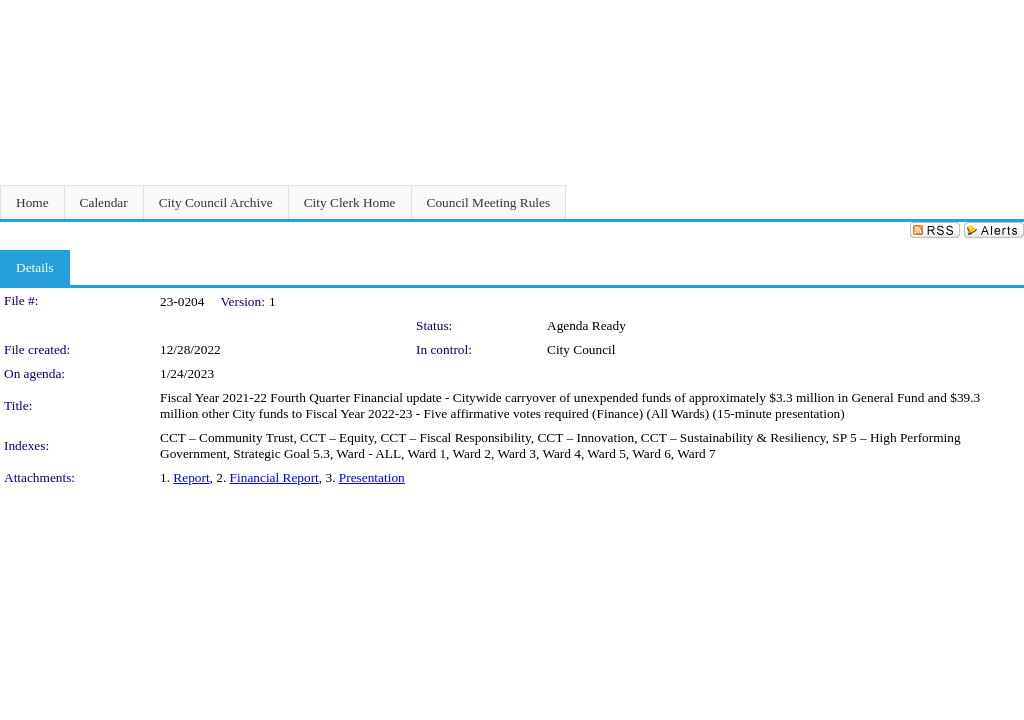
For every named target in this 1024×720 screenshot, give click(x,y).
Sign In (999, 12)
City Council (581, 349)
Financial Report (274, 477)
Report (191, 477)
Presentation (372, 477)
